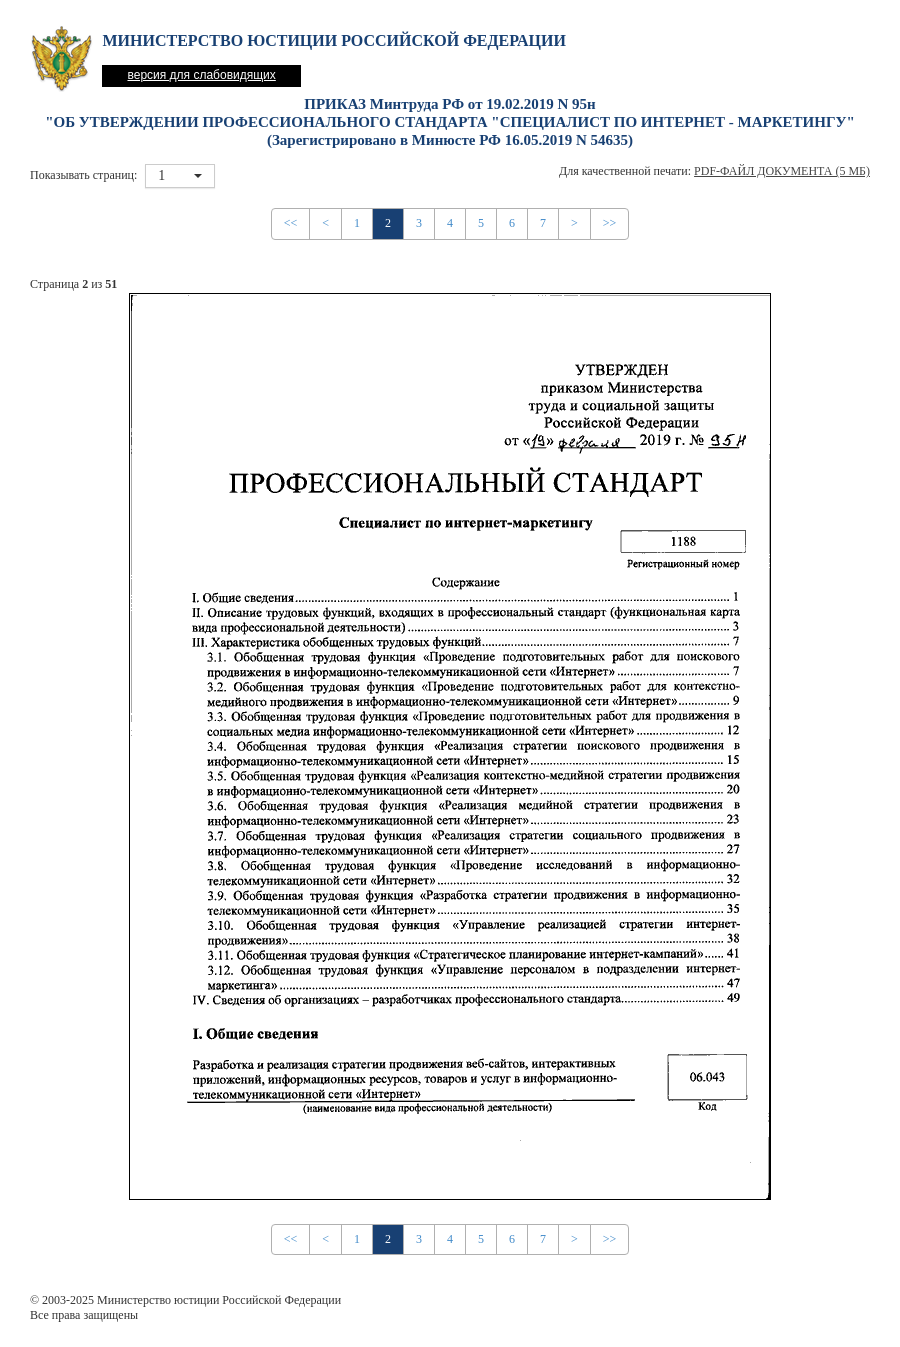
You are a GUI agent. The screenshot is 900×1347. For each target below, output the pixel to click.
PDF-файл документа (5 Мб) (782, 171)
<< (291, 223)
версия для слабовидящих (201, 75)
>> (610, 223)
